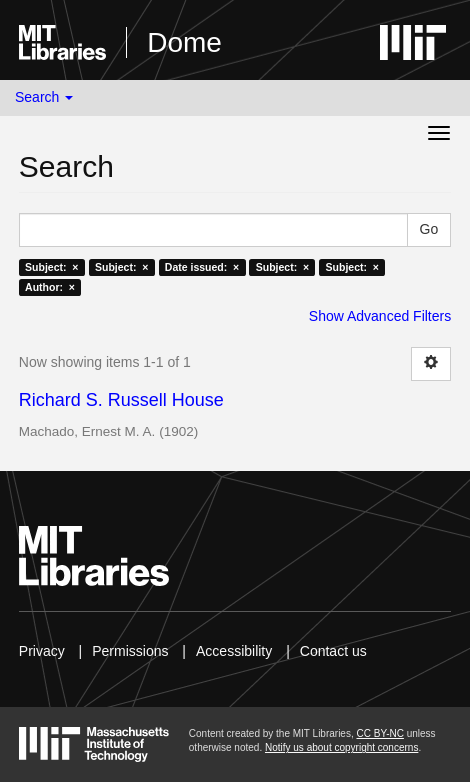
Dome (184, 42)
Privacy (42, 651)
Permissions (130, 651)
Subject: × (51, 267)
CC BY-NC (379, 733)
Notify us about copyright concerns (341, 747)
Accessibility (234, 651)
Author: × (50, 287)
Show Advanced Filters (380, 316)
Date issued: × (202, 267)
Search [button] (44, 97)
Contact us (333, 651)
